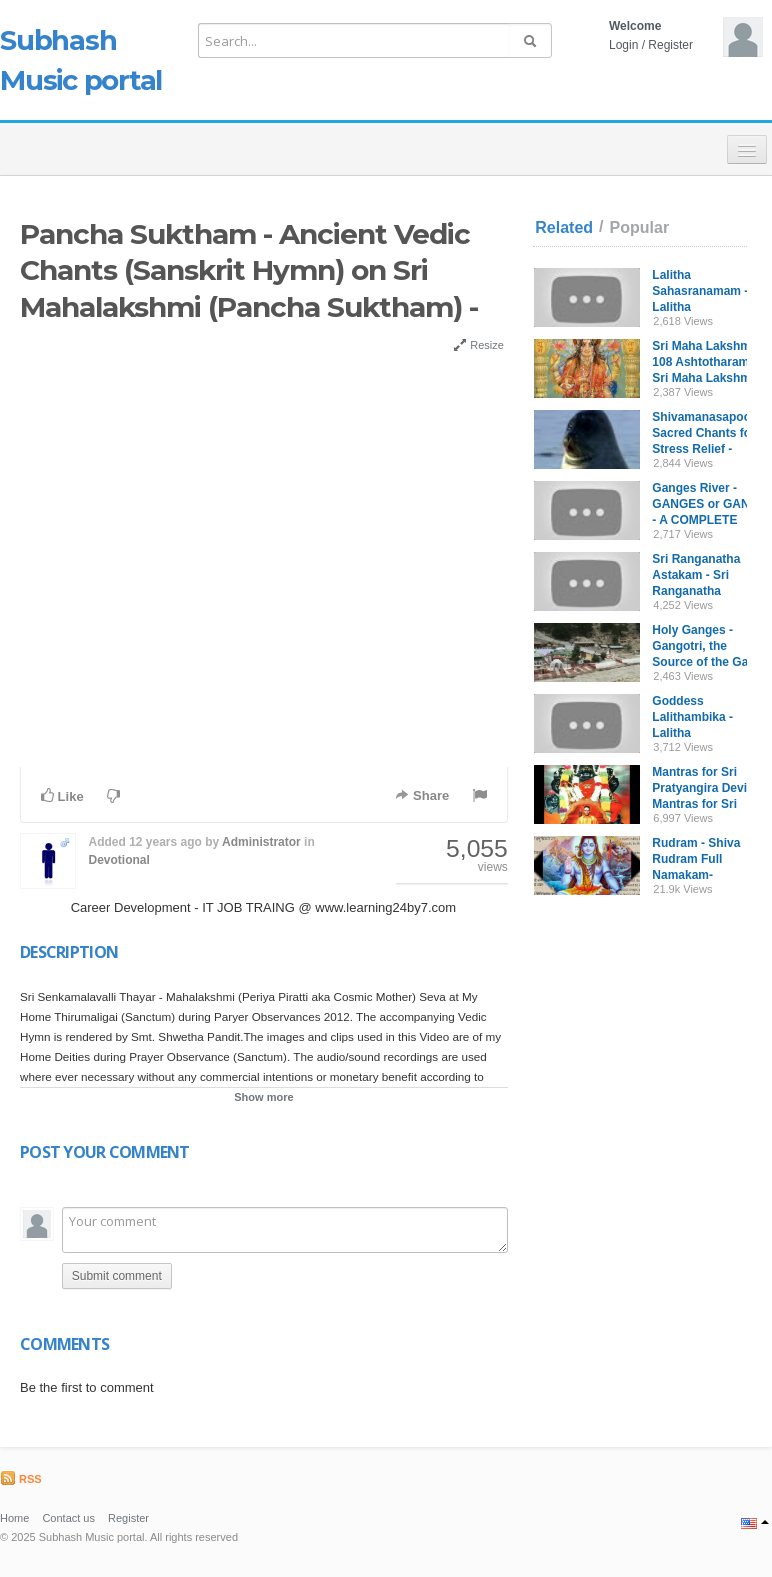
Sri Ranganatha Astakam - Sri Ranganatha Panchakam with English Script (699, 591)
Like (62, 796)
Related (564, 227)
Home (14, 1518)
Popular (640, 227)
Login (623, 45)
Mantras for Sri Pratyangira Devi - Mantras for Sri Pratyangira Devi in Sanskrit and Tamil (706, 804)
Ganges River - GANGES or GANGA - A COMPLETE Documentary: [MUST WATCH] (709, 520)
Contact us (68, 1518)
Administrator (261, 842)
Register (670, 45)
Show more (263, 1097)
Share (422, 795)
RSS (21, 1479)
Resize (478, 345)
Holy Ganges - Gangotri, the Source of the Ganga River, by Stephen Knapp (710, 662)
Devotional (118, 860)
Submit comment (117, 1276)
